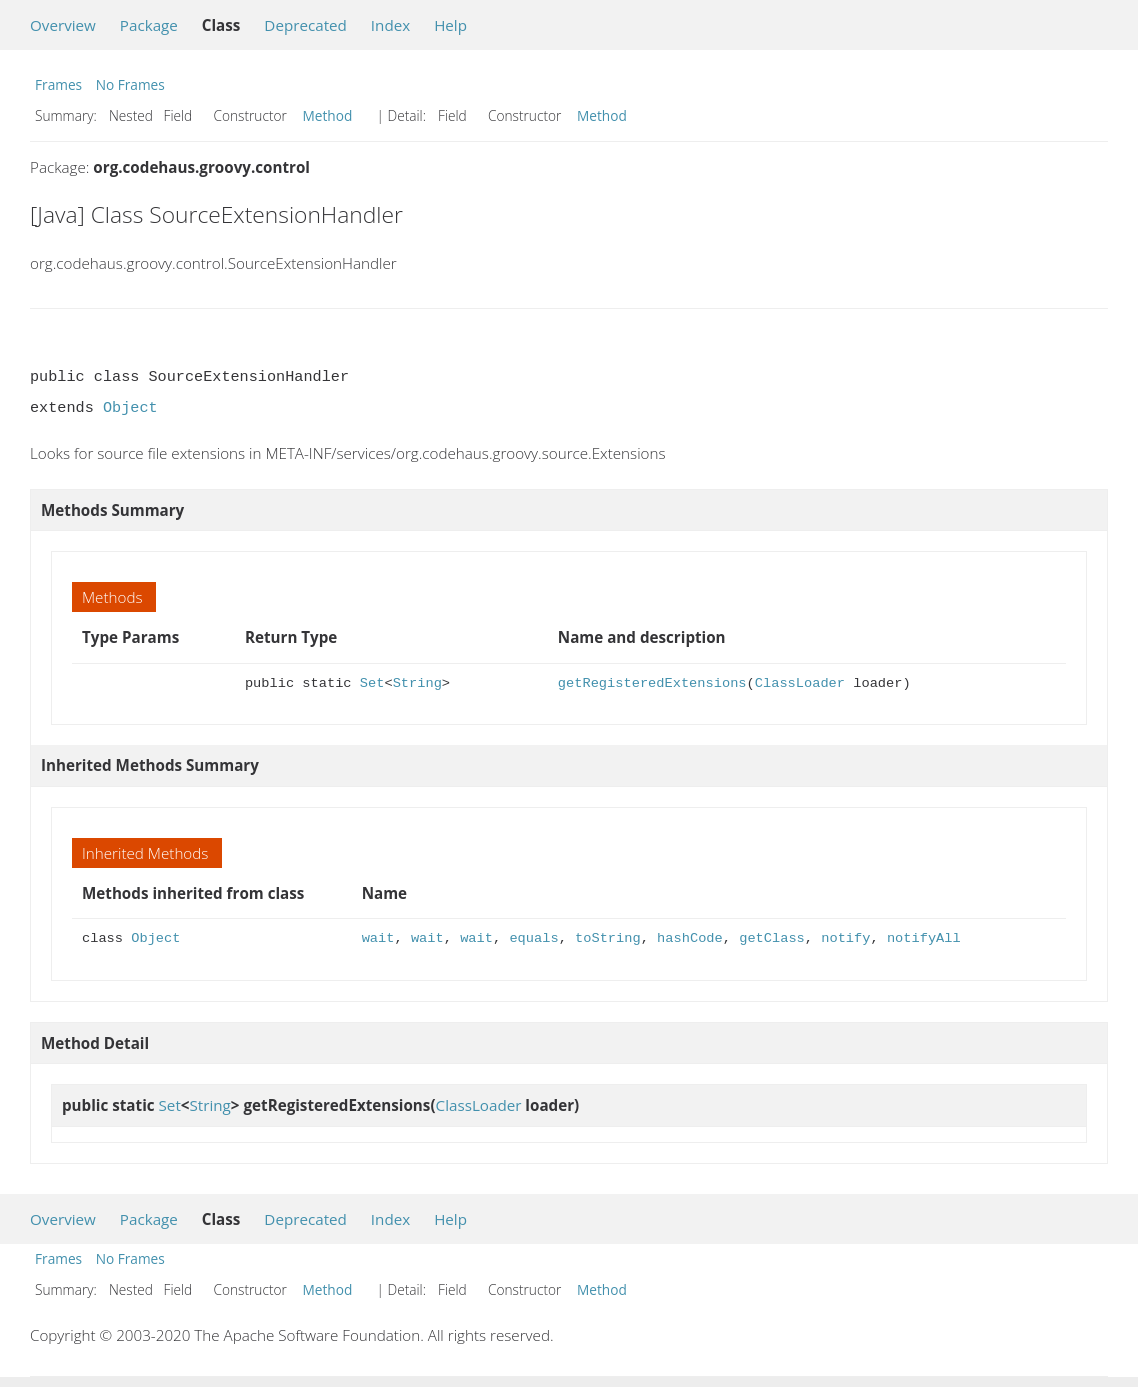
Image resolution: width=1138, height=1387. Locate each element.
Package (149, 25)
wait (378, 938)
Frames (58, 84)
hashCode (690, 938)
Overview (63, 25)
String (417, 683)
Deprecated (305, 25)
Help (450, 25)
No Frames (130, 84)
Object (130, 408)
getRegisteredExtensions (652, 683)
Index (390, 25)
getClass (772, 938)
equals (533, 938)
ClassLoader (800, 683)
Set (372, 683)
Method (328, 115)
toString (608, 938)
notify (845, 938)
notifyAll (924, 938)
